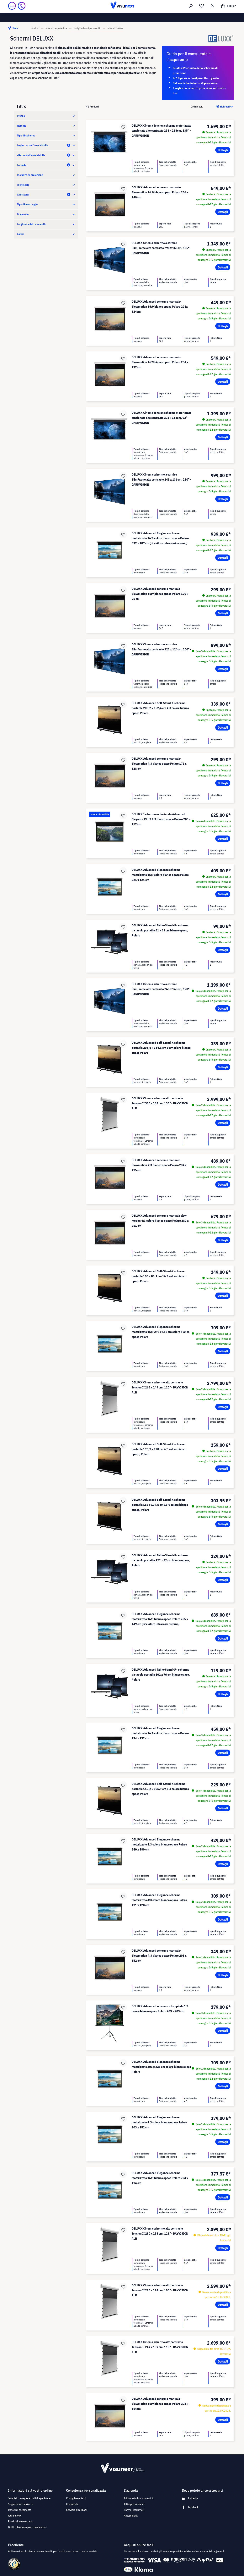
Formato (46, 165)
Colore (46, 234)
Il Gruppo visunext (134, 2504)
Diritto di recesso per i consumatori (27, 2527)
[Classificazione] (219, 106)
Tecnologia (46, 184)
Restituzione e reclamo (20, 2521)
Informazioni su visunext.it (138, 2498)
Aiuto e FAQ (14, 2515)
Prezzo (46, 116)
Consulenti (72, 2504)
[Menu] (12, 13)
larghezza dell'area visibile (46, 145)
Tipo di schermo (46, 135)
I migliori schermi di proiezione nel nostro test (199, 90)
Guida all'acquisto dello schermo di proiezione (195, 70)
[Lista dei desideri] (201, 13)
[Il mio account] (212, 13)
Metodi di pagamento (19, 2510)
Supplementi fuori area (20, 2504)
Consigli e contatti (76, 2498)
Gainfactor (46, 194)
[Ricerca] (190, 13)
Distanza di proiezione (46, 175)
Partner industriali (134, 2510)
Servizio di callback (76, 2510)
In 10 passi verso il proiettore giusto (196, 78)
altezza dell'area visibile (46, 155)
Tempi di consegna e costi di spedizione (29, 2498)
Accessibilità (131, 2515)
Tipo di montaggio (46, 204)
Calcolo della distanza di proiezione (195, 83)
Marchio (46, 125)
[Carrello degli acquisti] (228, 13)
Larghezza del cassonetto (46, 224)
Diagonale (46, 214)
